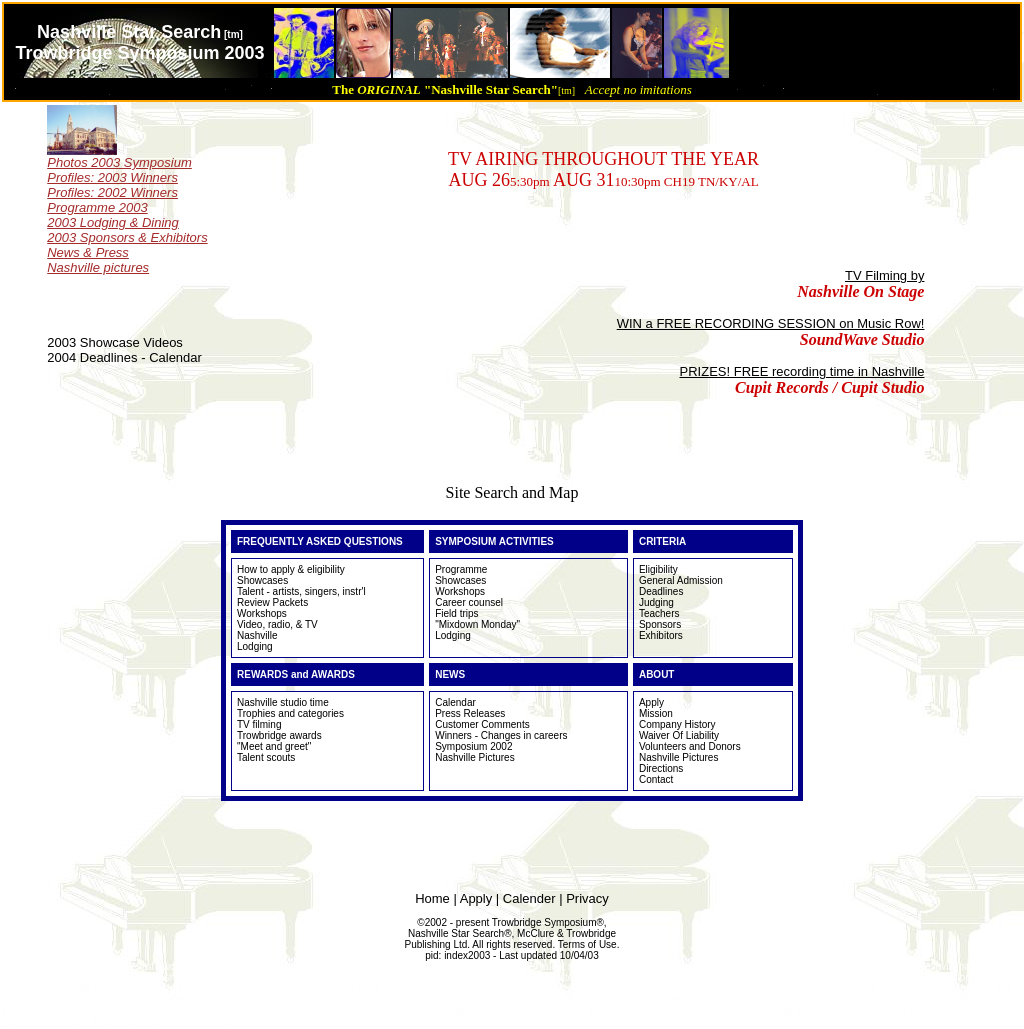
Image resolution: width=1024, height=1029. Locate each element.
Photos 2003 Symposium (119, 162)
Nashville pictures (98, 267)
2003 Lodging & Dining (113, 222)
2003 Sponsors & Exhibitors (127, 237)
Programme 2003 (97, 207)
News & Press (88, 252)
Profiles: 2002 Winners (112, 192)
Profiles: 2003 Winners (112, 177)
